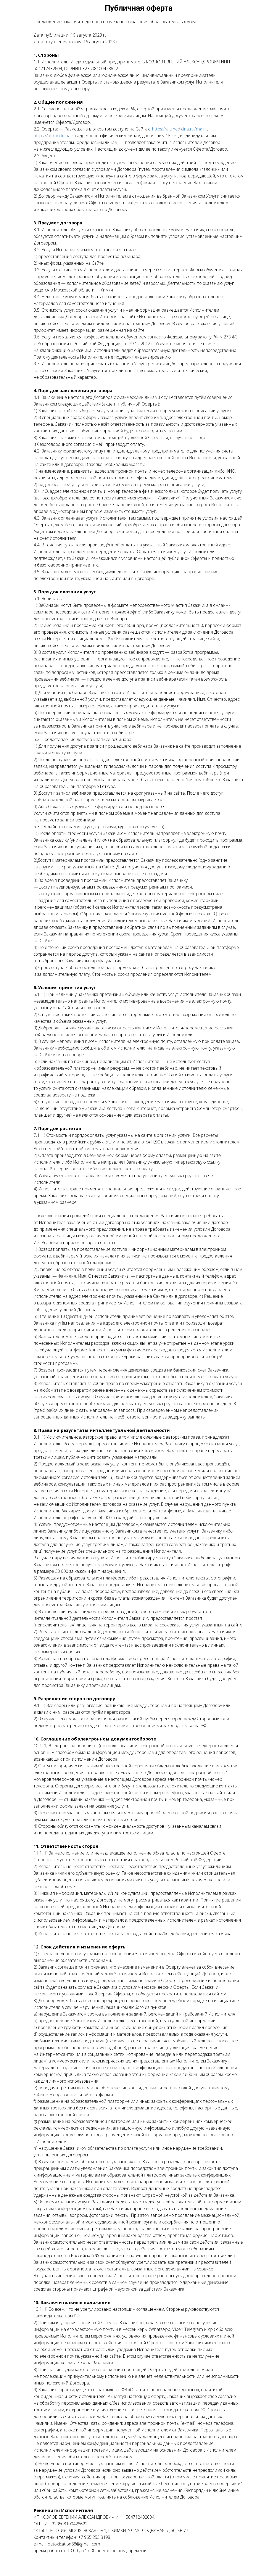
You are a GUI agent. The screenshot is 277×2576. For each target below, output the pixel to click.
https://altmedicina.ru (55, 135)
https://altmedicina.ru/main (179, 129)
